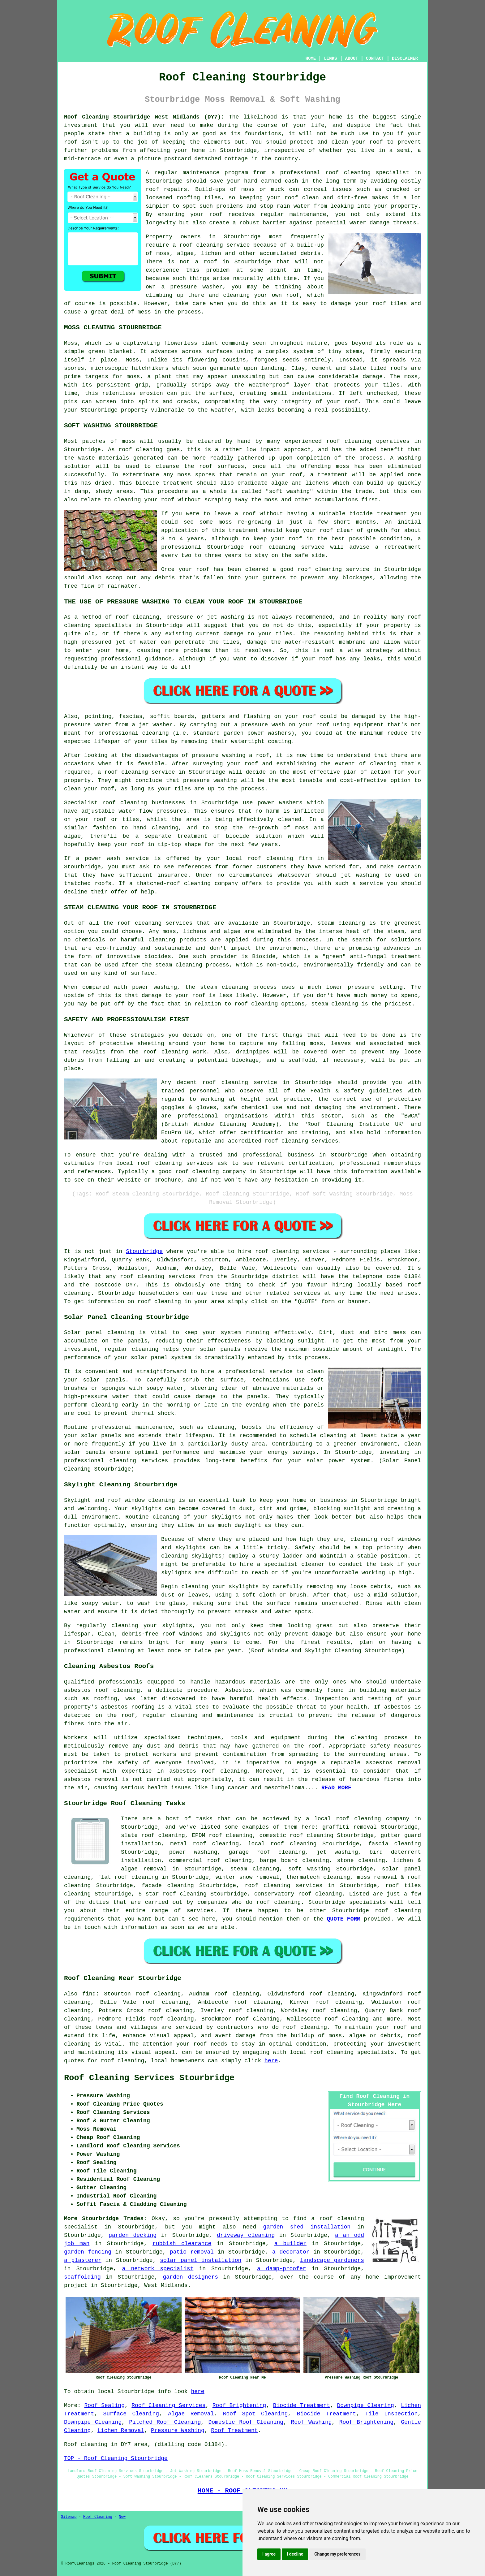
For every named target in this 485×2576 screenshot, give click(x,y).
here (271, 2061)
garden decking (133, 2235)
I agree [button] (269, 2554)
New (122, 2517)
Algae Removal (191, 2414)
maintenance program (215, 173)
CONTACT (375, 58)
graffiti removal (349, 1827)
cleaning (133, 803)
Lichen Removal (120, 2430)
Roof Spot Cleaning (255, 2414)
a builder (290, 2244)
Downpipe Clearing (365, 2405)
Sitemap (68, 2517)
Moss (132, 360)
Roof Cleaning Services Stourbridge (149, 2078)
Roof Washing (311, 2422)
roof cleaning (201, 245)
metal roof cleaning (204, 1844)
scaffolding (82, 2277)
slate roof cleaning (153, 1835)
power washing (193, 1852)
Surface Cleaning (131, 2414)
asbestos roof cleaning (102, 1690)
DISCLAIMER (405, 58)
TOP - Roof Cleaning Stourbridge (116, 2458)
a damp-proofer (281, 2269)
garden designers (190, 2277)
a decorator (291, 2252)
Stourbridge (144, 1251)
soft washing (309, 1869)
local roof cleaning (282, 1844)
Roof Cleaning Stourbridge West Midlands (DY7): (144, 117)
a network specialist (158, 2269)
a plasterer (82, 2260)
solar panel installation (200, 2260)
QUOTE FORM (344, 1919)
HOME (311, 58)
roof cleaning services (283, 1885)
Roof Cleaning (97, 2517)
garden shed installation (306, 2227)
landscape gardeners (332, 2260)
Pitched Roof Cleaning (165, 2422)
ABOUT (351, 58)
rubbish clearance (181, 2244)
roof (376, 142)
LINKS (330, 58)
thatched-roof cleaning (174, 883)
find (89, 1994)
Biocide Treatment (301, 2405)
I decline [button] (295, 2554)
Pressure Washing (177, 2430)
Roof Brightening (239, 2405)
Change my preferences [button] (337, 2554)
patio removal (192, 2252)
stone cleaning (361, 1860)
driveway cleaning (246, 2235)
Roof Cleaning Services (168, 2405)
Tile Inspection (391, 2414)
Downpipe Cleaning (93, 2422)
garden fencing (87, 2252)
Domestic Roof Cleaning (245, 2422)
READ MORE (336, 1788)
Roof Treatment (234, 2430)
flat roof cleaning (128, 1877)
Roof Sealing (104, 2405)
